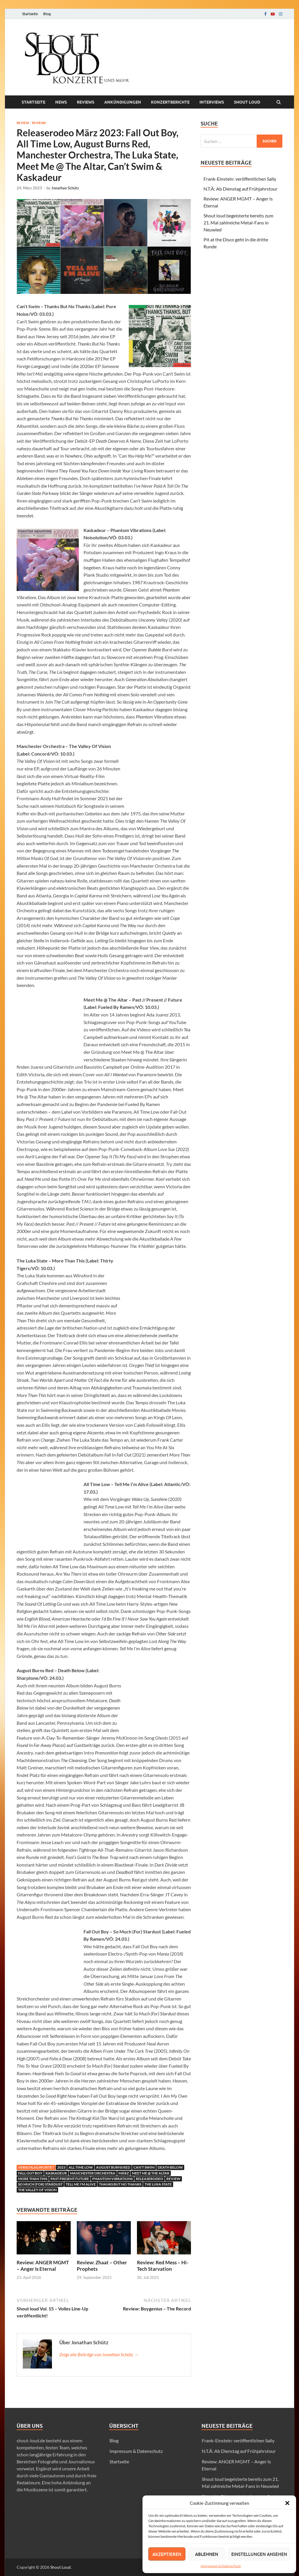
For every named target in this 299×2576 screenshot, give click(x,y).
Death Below (170, 2167)
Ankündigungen (122, 102)
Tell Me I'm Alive (81, 2184)
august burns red (113, 2167)
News (61, 102)
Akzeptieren (166, 2554)
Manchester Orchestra (92, 2173)
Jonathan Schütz (65, 188)
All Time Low (81, 2167)
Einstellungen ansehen (259, 2554)
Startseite (30, 14)
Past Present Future (70, 2178)
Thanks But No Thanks (120, 2184)
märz (124, 2173)
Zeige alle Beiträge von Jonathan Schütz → (99, 2354)
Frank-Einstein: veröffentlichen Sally (240, 179)
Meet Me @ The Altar (150, 2173)
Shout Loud (60, 2567)
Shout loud (247, 102)
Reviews (85, 102)
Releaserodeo (149, 2178)
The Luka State (158, 2184)
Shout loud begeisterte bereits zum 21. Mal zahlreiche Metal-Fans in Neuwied (238, 222)
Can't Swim (143, 2167)
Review (23, 123)
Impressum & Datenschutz (221, 2566)
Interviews (211, 102)
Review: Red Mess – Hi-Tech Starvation (162, 2265)
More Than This (32, 2178)
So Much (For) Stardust (40, 2184)
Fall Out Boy (30, 2173)
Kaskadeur (56, 2173)
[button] (287, 2503)
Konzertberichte (170, 102)
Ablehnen (206, 2554)
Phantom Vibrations (112, 2178)
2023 (61, 2167)
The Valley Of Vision (37, 2190)
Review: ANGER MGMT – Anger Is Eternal (43, 2265)
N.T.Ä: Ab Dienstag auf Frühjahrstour (240, 188)
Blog (47, 14)
